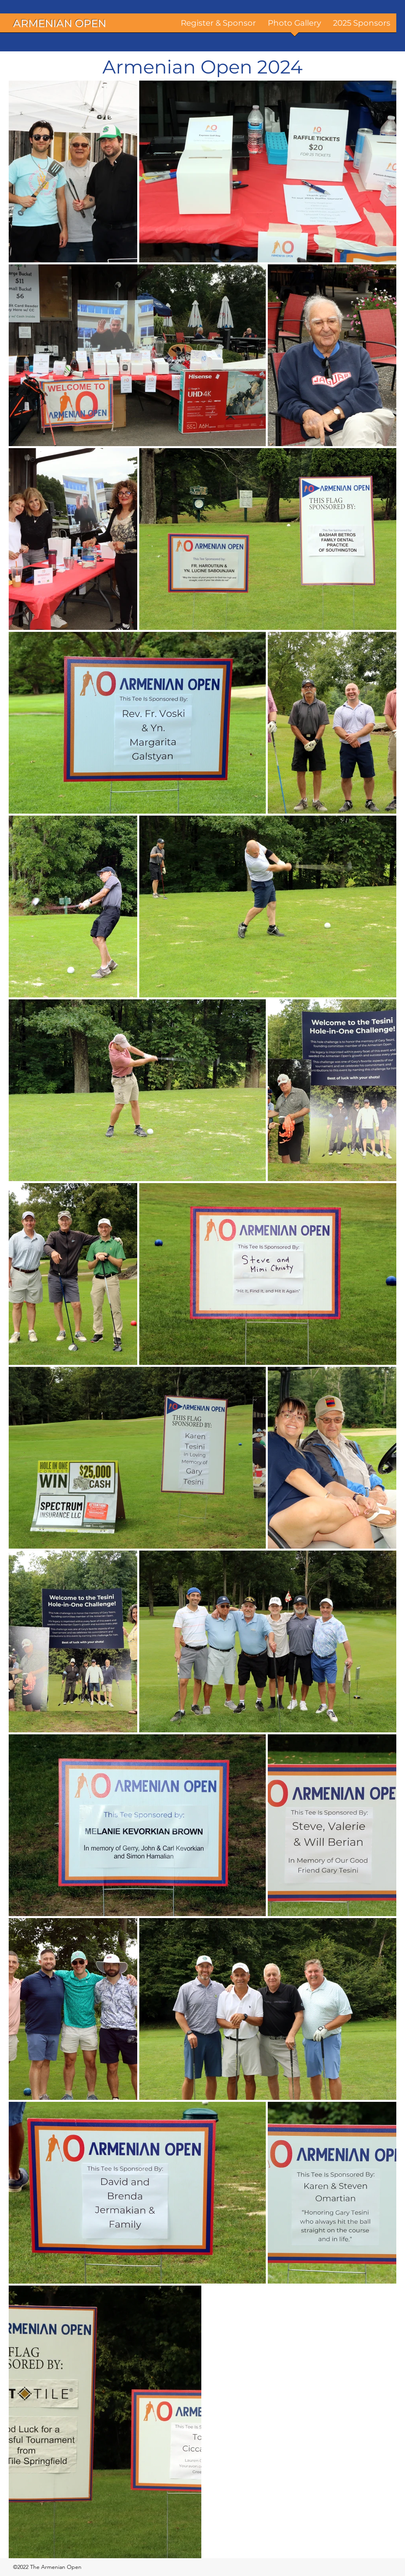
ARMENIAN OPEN (59, 23)
